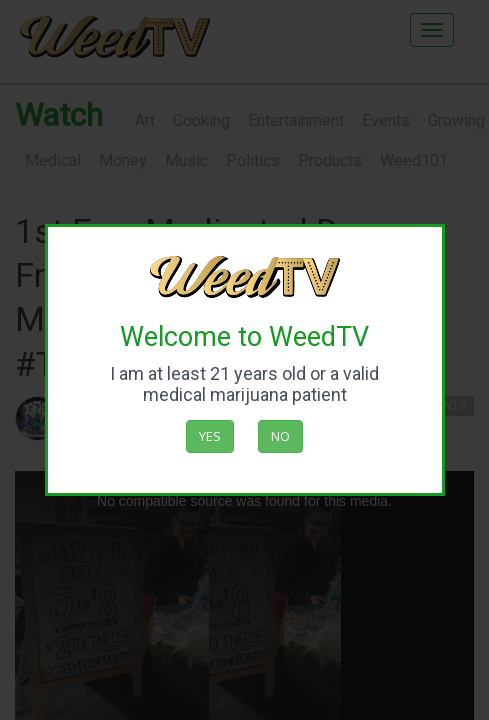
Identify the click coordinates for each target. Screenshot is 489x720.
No (280, 436)
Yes (210, 436)
